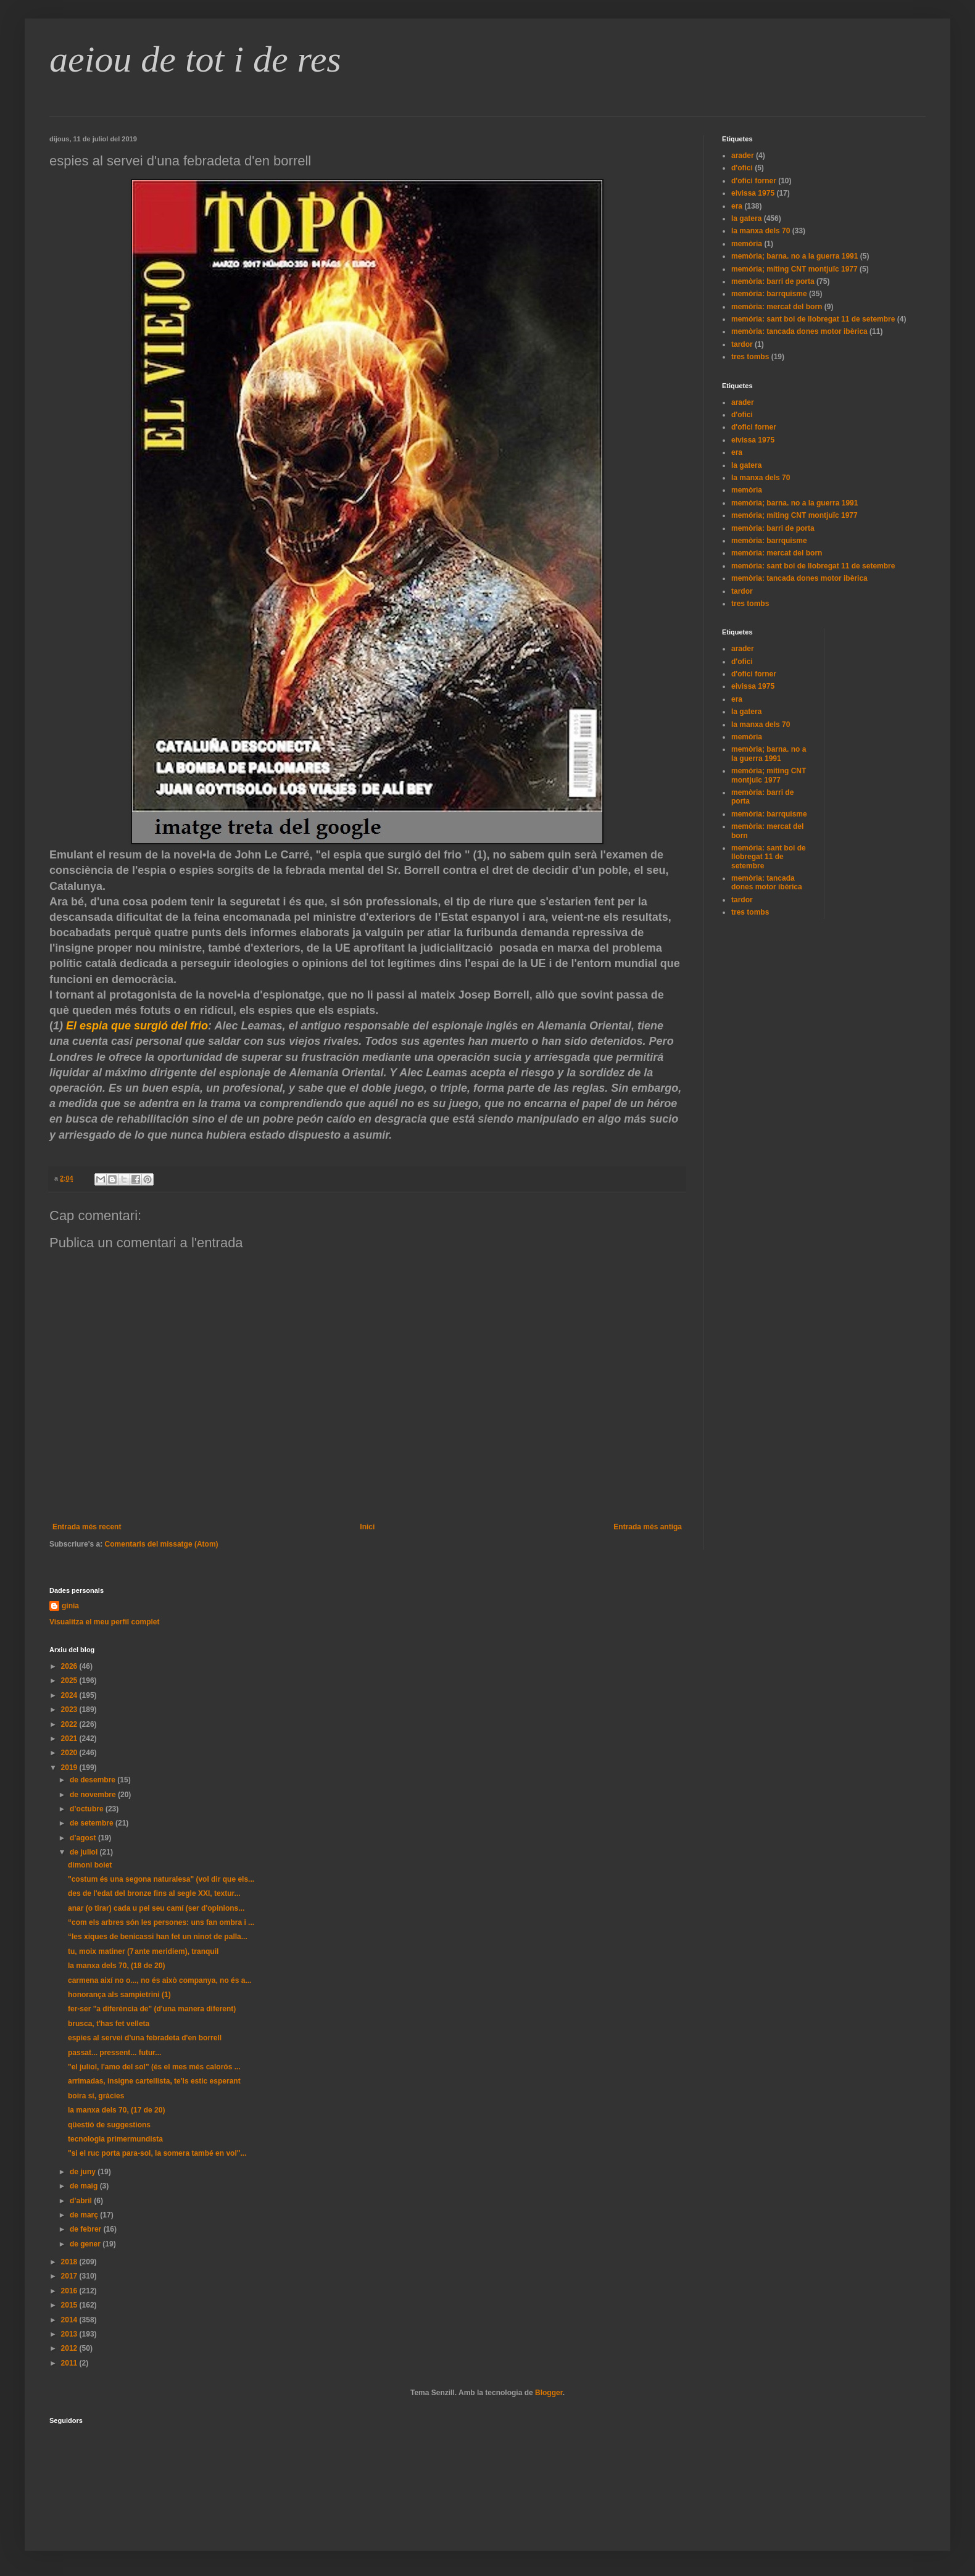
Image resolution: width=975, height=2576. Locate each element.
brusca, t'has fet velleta (108, 2023)
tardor (742, 344)
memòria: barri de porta (773, 281)
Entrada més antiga (647, 1527)
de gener (86, 2244)
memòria (746, 243)
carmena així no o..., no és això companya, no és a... (159, 1980)
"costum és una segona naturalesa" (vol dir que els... (161, 1879)
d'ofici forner (753, 181)
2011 (70, 2363)
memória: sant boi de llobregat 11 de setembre (813, 319)
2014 (70, 2320)
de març (85, 2215)
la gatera (746, 218)
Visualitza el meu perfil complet (104, 1622)
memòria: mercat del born (776, 306)
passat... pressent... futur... (114, 2052)
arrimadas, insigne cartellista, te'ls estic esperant (154, 2081)
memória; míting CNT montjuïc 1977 (794, 269)
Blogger (549, 2392)
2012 (70, 2348)
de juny (84, 2171)
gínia (70, 1606)
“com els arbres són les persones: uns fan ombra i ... (161, 1922)
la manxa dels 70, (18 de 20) (116, 1965)
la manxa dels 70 (760, 230)
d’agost (84, 1838)
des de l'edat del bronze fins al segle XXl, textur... (154, 1893)
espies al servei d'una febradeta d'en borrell (145, 2038)
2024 (70, 1695)
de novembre (94, 1794)
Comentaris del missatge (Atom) (161, 1544)
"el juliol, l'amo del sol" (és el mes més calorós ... (154, 2067)
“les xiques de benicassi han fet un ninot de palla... (157, 1936)
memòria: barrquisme (769, 293)
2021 (70, 1738)
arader (742, 155)
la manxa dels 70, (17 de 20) (116, 2110)
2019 (70, 1767)
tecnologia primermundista (115, 2139)
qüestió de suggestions (109, 2125)
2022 (70, 1724)
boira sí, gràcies (96, 2096)
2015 (70, 2305)
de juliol (85, 1852)
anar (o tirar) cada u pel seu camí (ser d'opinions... (156, 1908)
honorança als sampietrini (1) (119, 1994)
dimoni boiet (90, 1865)
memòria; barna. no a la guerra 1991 (794, 256)
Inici (367, 1527)
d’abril (82, 2200)
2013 (70, 2334)
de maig (85, 2186)
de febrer (87, 2229)
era (736, 206)
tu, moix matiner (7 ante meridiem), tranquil (143, 1951)
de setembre (92, 1823)
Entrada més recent (86, 1527)
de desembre (93, 1780)
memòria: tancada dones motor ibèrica (799, 331)
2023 (70, 1709)
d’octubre (88, 1809)
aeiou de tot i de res (195, 59)
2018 (70, 2262)
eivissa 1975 (752, 193)
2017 (70, 2276)
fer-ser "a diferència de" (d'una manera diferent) (152, 2009)
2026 (70, 1666)
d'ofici (742, 168)
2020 (70, 1752)
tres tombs (750, 356)
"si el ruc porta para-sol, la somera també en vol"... (157, 2153)
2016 (70, 2291)
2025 (70, 1680)
